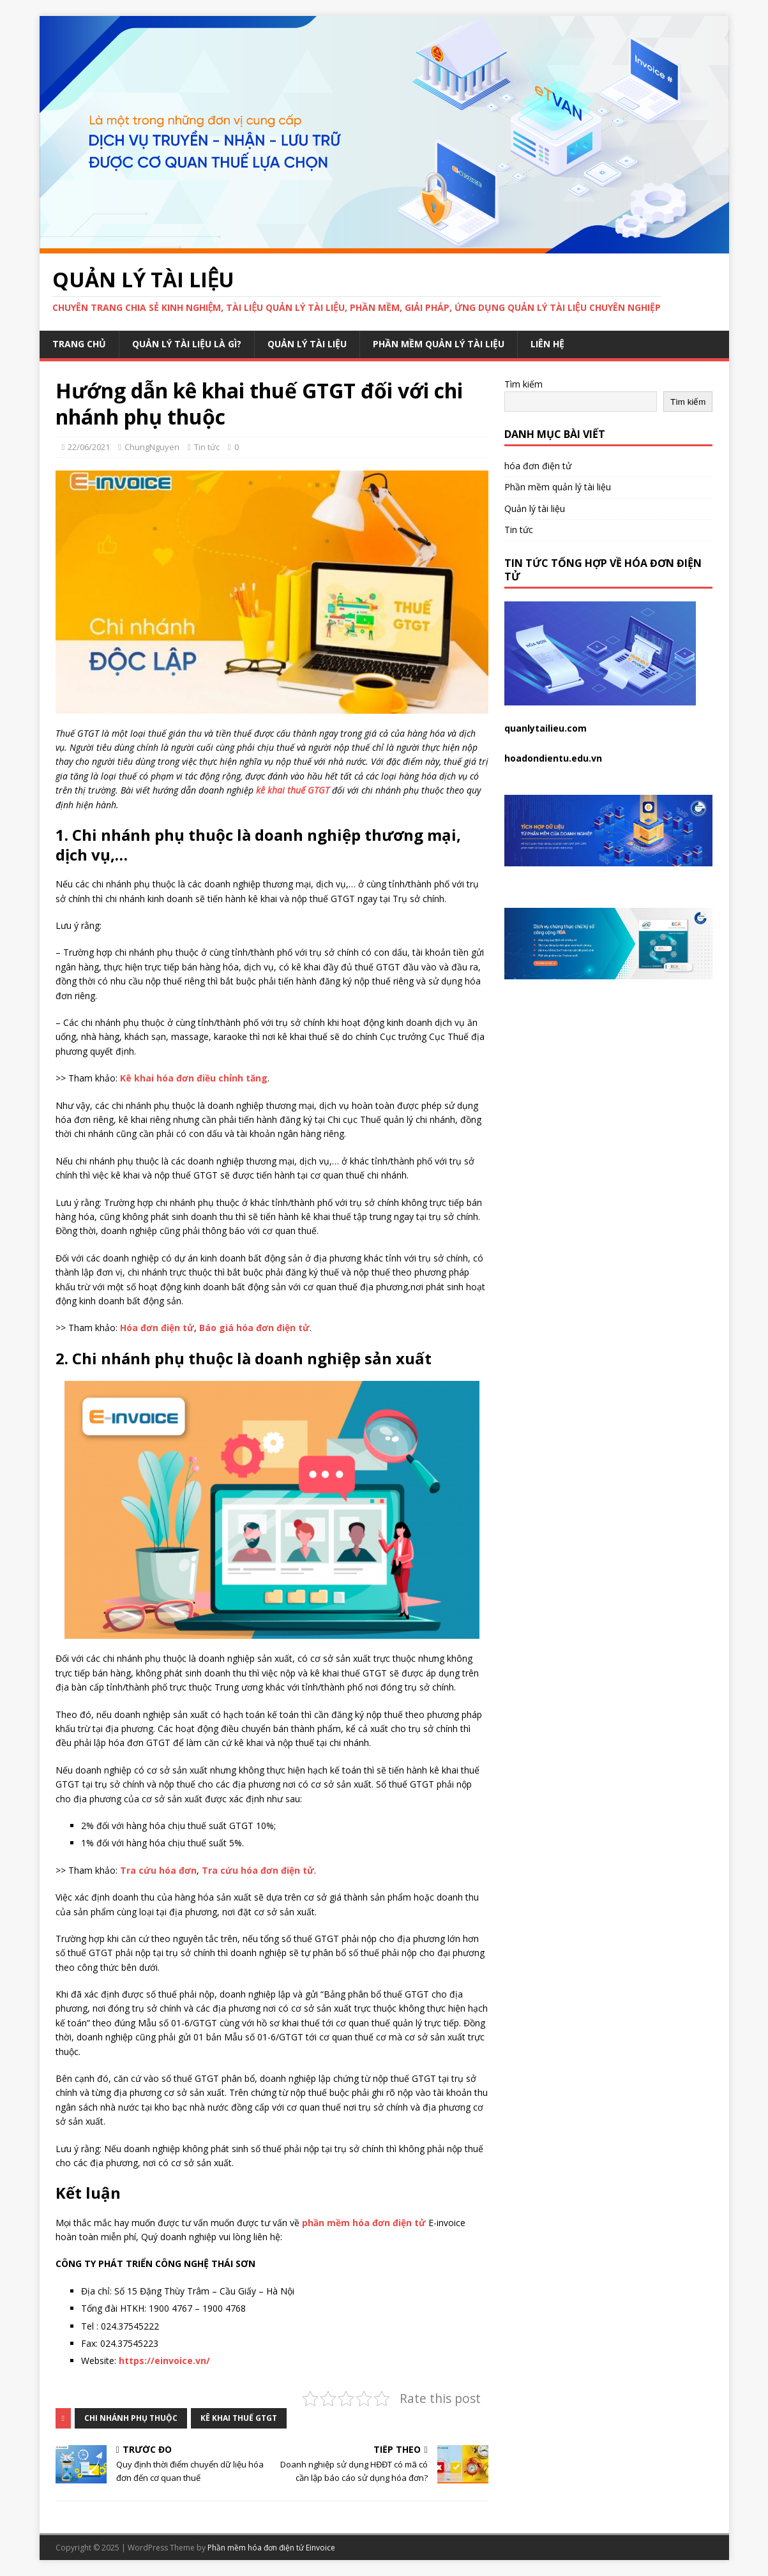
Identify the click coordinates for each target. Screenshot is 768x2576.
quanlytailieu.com (545, 728)
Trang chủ (79, 344)
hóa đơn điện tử (537, 466)
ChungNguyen (151, 447)
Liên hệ (547, 344)
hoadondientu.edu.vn (553, 758)
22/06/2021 (89, 447)
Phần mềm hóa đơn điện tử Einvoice (271, 2547)
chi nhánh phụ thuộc (130, 2418)
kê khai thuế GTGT (238, 2418)
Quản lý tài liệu (307, 344)
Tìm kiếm (523, 384)
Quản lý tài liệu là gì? (186, 344)
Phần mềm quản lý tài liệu (438, 344)
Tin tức (207, 447)
